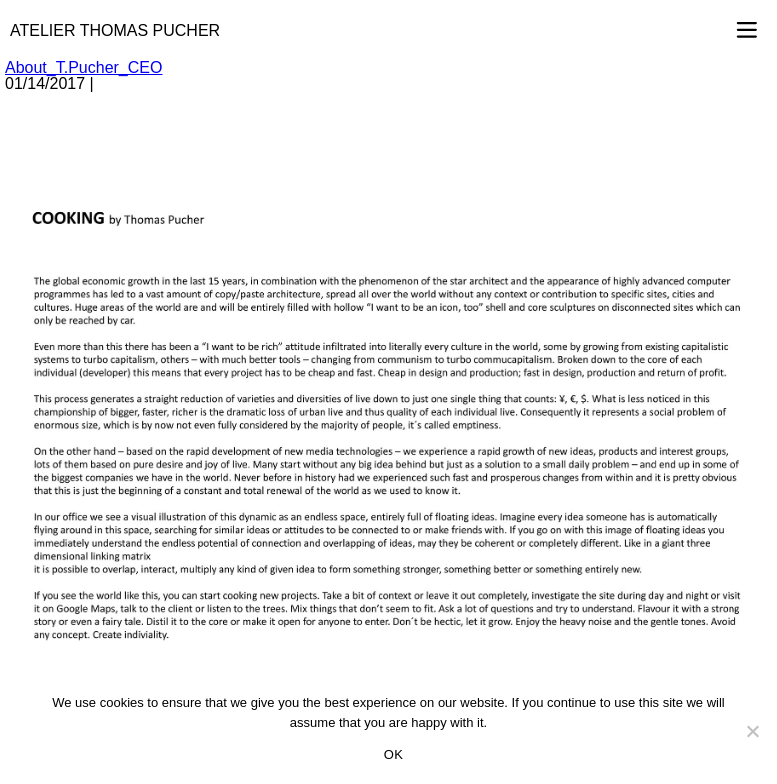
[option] (388, 422)
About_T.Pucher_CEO (83, 67)
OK (393, 754)
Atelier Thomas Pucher (115, 30)
